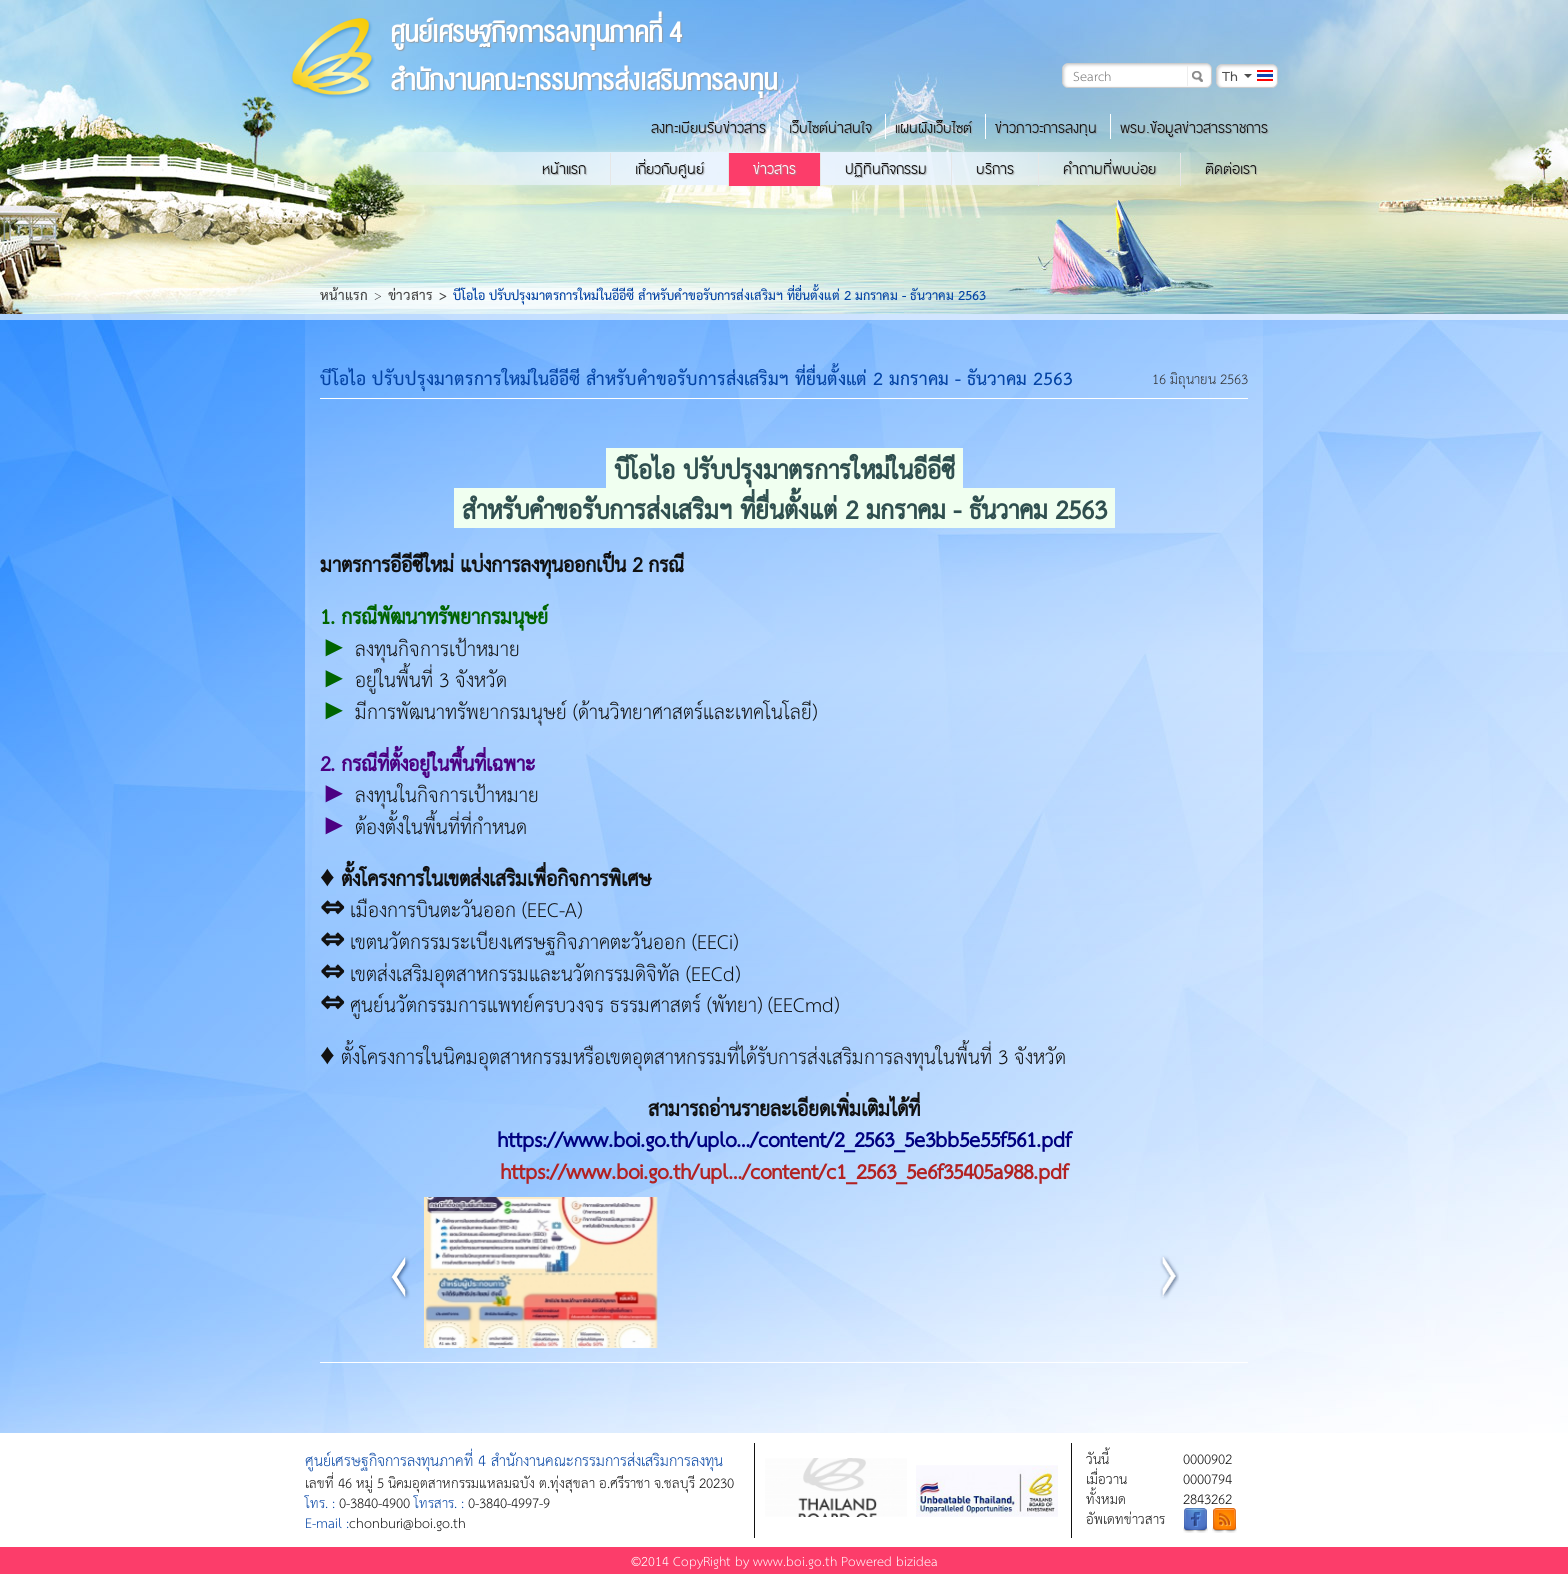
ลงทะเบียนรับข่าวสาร (708, 128)
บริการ (995, 169)
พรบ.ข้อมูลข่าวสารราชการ (1194, 128)
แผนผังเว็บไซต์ (933, 128)
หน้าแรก (564, 169)
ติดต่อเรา (1231, 169)
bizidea (917, 1560)
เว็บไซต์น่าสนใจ (830, 128)
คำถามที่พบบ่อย (1109, 169)
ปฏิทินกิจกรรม (886, 169)
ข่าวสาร (774, 169)
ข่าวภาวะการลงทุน (1046, 128)
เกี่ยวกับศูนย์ (669, 169)
